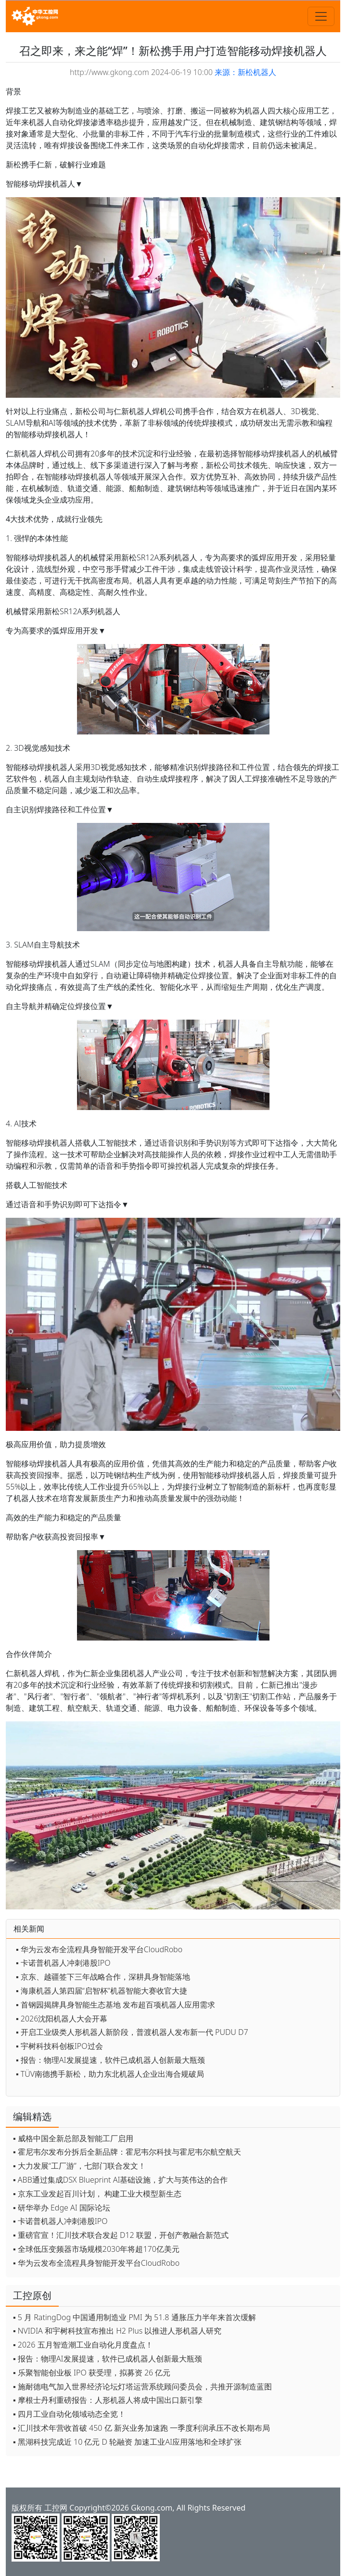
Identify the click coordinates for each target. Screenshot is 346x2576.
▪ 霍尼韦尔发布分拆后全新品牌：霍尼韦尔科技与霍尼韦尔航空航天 (127, 2152)
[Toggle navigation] (321, 16)
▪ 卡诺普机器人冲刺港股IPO (63, 1962)
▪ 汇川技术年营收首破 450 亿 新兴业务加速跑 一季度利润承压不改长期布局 (141, 2428)
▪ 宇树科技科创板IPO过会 (59, 2046)
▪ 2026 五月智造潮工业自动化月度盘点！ (83, 2344)
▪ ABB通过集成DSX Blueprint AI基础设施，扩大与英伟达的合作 (120, 2179)
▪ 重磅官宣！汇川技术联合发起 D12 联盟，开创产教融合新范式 (121, 2235)
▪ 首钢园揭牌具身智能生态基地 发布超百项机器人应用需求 (115, 2004)
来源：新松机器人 (245, 72)
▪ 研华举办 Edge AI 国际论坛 (61, 2207)
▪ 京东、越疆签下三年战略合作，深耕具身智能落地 (103, 1976)
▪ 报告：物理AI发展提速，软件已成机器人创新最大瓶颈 (110, 2060)
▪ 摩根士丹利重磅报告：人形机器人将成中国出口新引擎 (108, 2400)
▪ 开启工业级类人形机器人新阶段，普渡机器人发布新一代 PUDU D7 (132, 2032)
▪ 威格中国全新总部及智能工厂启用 (73, 2138)
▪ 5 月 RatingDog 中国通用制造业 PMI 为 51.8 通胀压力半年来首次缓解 (134, 2317)
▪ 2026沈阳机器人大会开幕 (61, 2018)
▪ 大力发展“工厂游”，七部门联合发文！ (79, 2165)
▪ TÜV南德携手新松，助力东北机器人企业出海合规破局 (110, 2074)
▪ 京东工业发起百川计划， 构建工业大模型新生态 (97, 2193)
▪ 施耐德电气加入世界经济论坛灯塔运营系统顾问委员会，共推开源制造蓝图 (142, 2386)
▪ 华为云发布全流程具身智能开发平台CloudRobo (99, 1949)
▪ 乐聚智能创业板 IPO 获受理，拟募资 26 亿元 (91, 2372)
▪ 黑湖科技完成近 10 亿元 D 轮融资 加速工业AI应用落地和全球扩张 (127, 2442)
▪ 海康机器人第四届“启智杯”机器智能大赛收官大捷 (101, 1990)
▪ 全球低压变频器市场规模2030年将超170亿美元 (96, 2249)
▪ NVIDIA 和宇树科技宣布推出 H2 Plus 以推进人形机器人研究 (117, 2330)
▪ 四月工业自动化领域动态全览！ (69, 2414)
